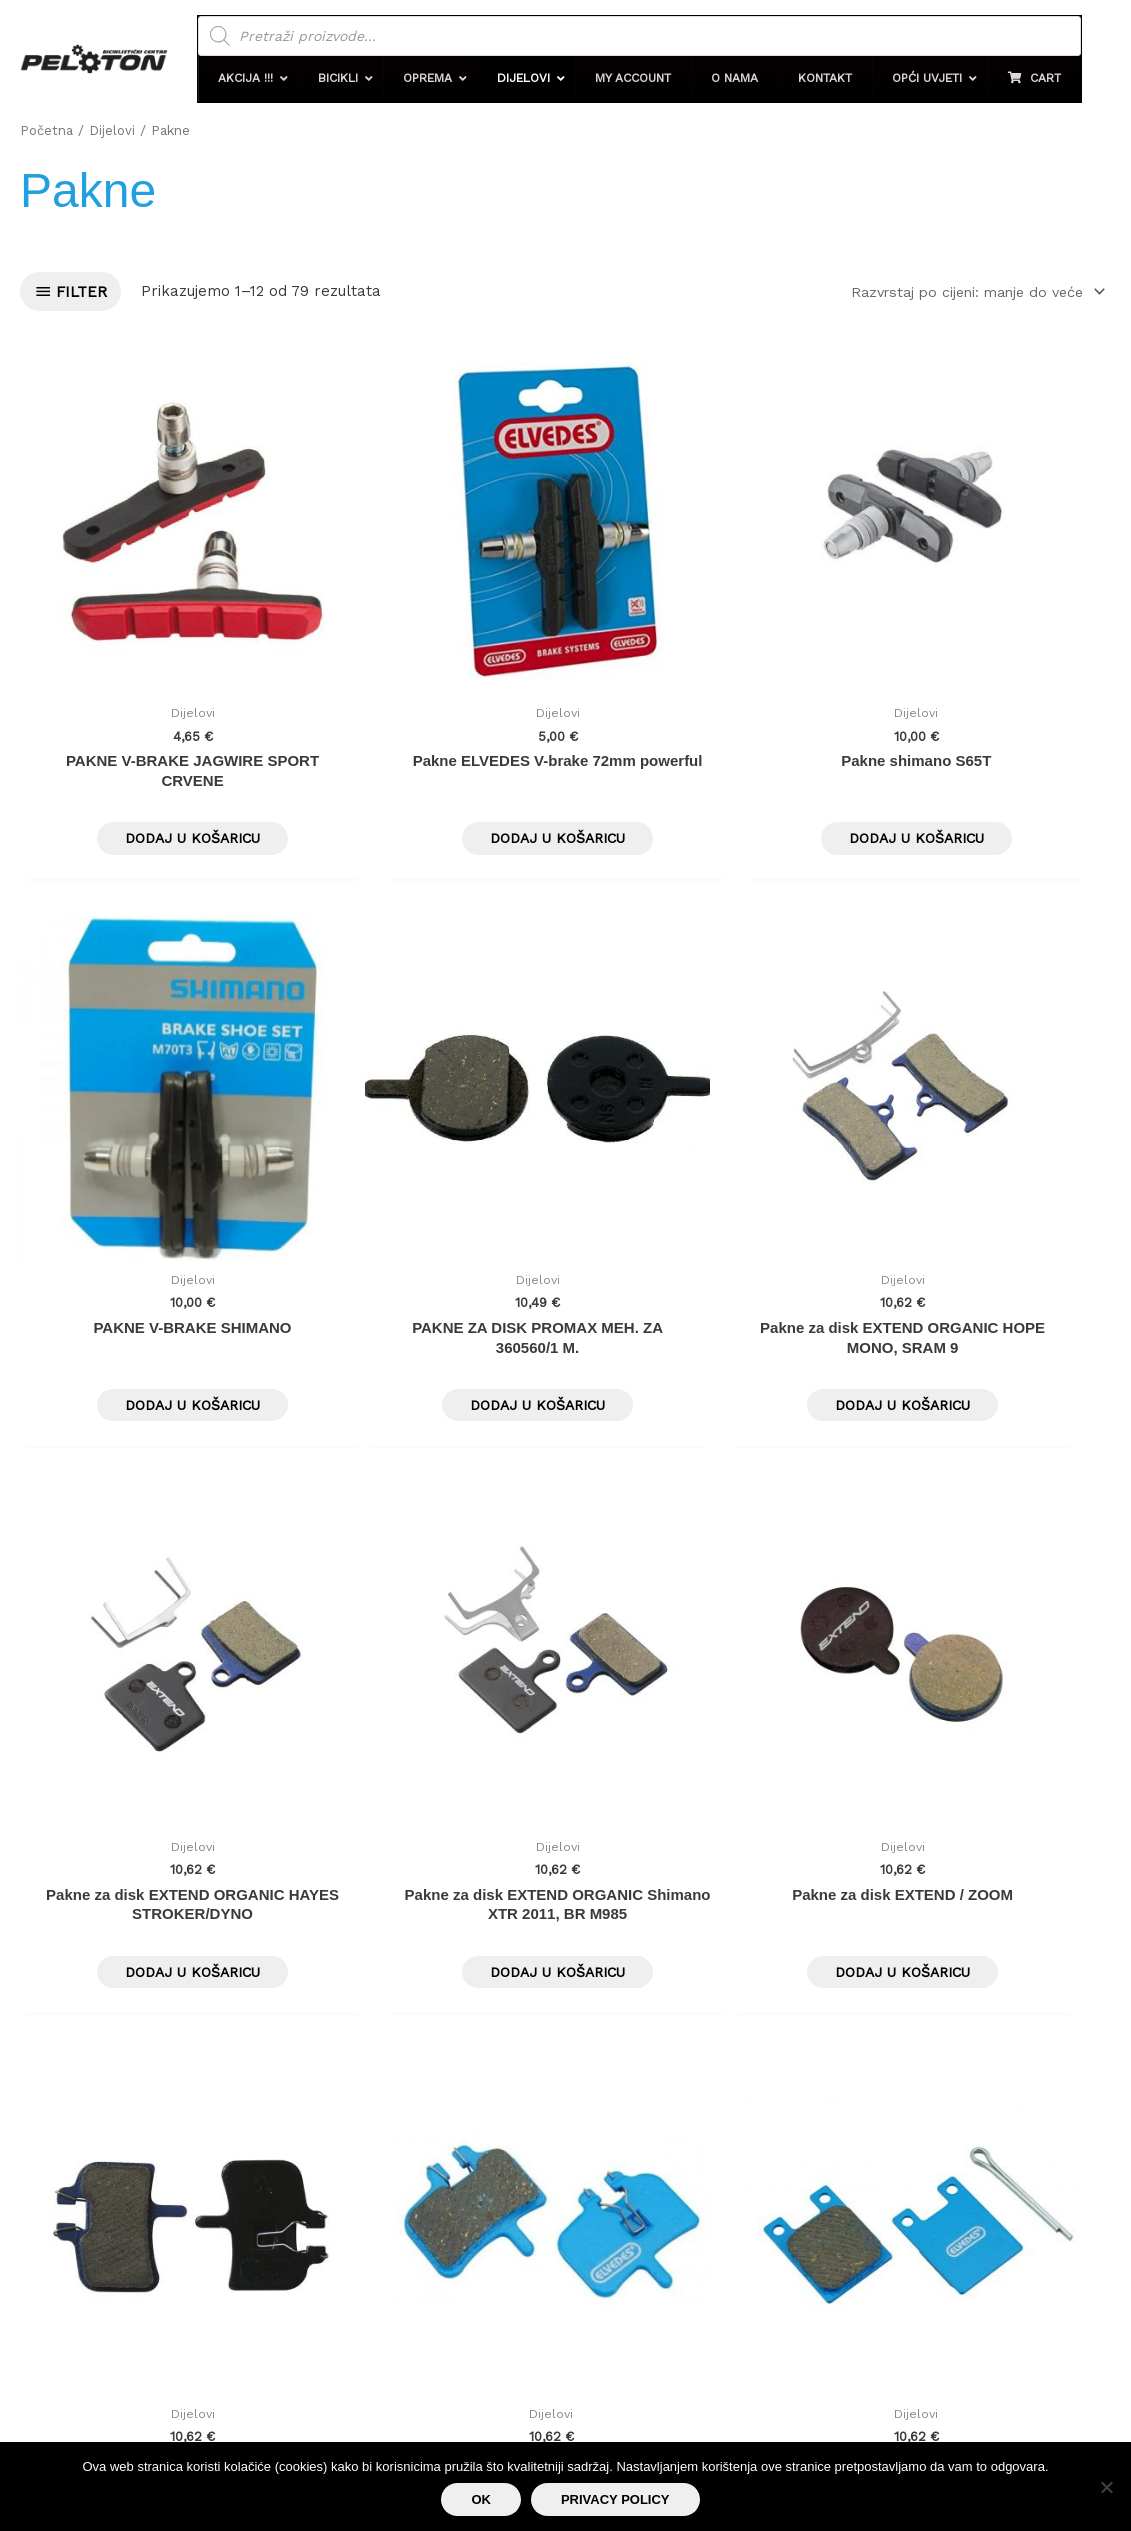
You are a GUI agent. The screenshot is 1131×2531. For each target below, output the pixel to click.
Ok (481, 2499)
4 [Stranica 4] (174, 1835)
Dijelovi (114, 130)
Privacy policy (615, 2499)
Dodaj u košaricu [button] (148, 754)
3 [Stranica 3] (130, 1835)
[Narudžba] (966, 291)
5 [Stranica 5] (218, 1835)
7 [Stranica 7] (307, 1835)
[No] (1106, 2487)
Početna (47, 130)
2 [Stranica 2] (85, 1835)
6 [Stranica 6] (263, 1835)
